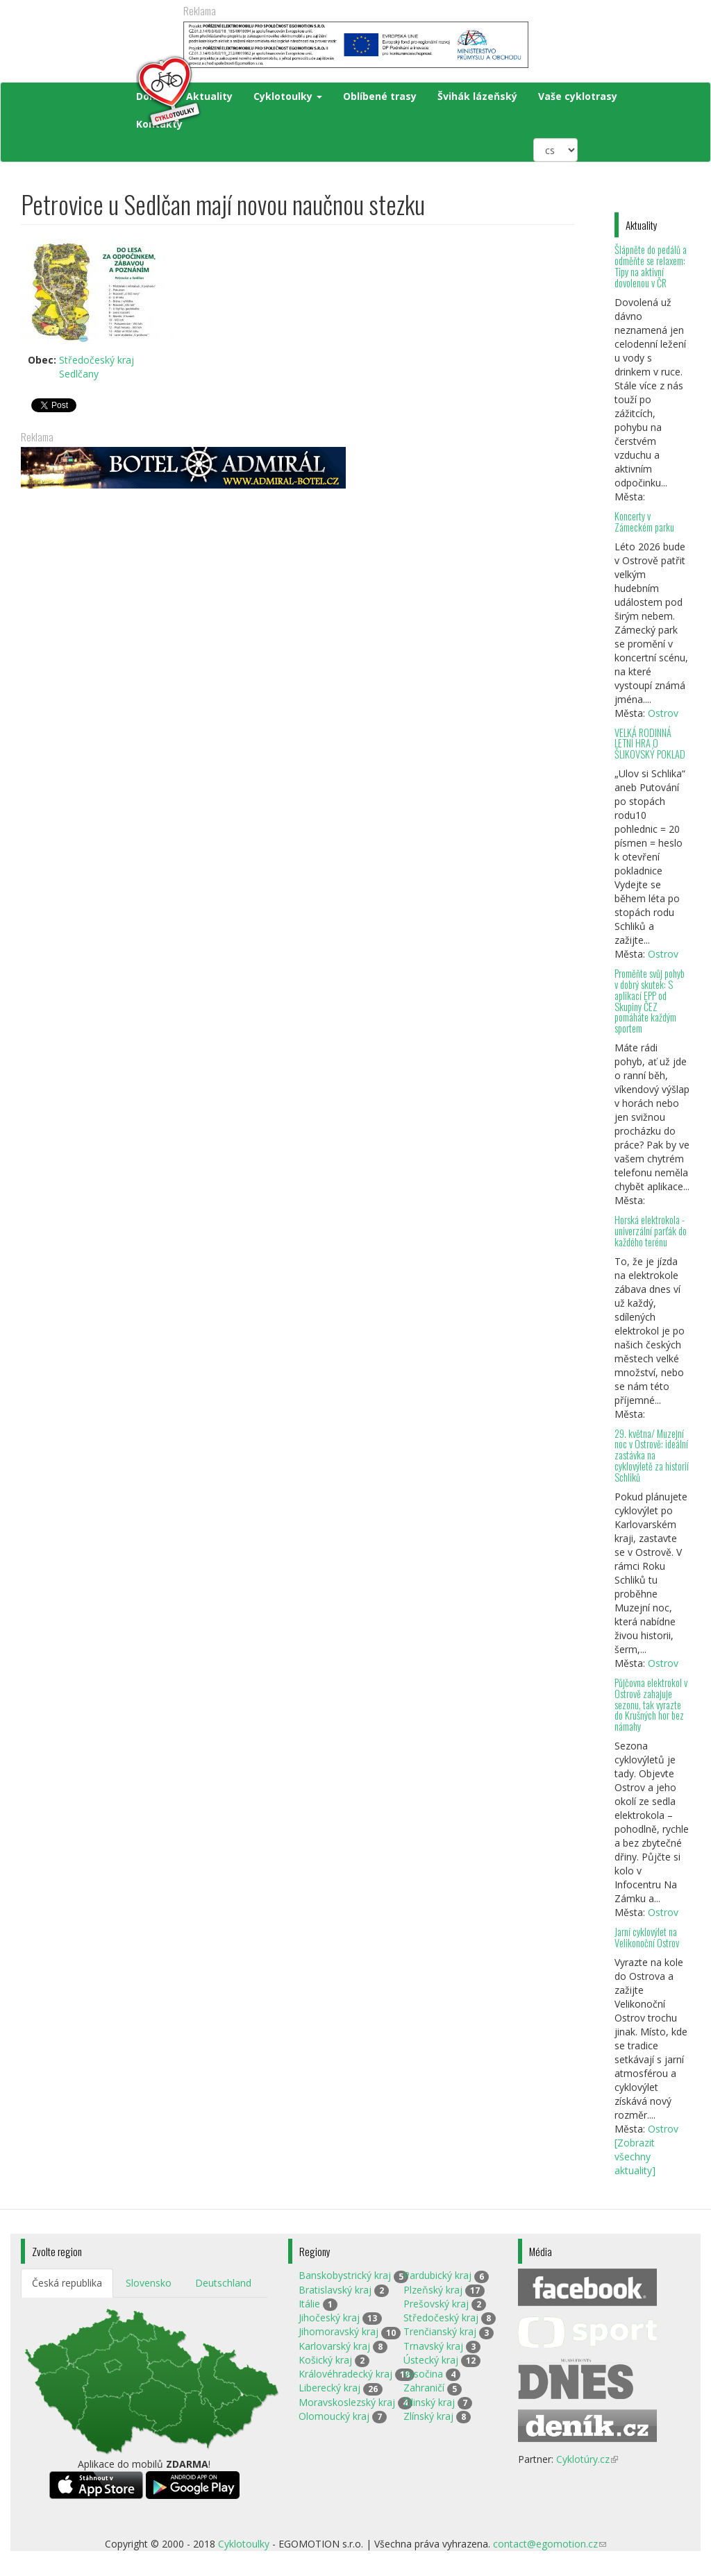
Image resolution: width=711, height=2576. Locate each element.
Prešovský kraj (436, 2303)
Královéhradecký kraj (345, 2373)
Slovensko (149, 2282)
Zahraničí (423, 2387)
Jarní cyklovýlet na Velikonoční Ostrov (646, 1937)
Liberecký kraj (329, 2387)
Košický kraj (325, 2359)
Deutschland (223, 2282)
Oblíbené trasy (380, 96)
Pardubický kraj (437, 2275)
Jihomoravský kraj (338, 2331)
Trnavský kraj (433, 2346)
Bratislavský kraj (335, 2289)
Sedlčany (79, 373)
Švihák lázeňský (477, 96)
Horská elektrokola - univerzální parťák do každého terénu (650, 1230)
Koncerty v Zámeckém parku (644, 521)
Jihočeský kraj (329, 2317)
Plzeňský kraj (432, 2289)
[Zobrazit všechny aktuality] (634, 2156)
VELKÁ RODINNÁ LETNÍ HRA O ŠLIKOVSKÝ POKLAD (649, 743)
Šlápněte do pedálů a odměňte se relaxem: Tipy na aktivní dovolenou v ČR (650, 266)
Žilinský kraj (429, 2402)
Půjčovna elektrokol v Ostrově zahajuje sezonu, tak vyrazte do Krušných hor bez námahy (650, 1704)
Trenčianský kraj (439, 2331)
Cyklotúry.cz (587, 2459)
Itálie (309, 2303)
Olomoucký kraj (334, 2416)
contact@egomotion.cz (549, 2543)
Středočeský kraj (96, 359)
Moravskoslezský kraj (347, 2402)
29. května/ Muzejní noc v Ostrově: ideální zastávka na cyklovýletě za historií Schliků (651, 1455)
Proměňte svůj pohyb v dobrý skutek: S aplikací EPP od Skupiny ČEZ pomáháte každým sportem (649, 1000)
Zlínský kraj (428, 2416)
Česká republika (67, 2282)
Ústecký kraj (430, 2359)
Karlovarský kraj (334, 2346)
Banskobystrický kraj (345, 2275)
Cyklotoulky (287, 96)
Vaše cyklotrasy (577, 96)
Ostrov (663, 713)
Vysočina (423, 2373)
